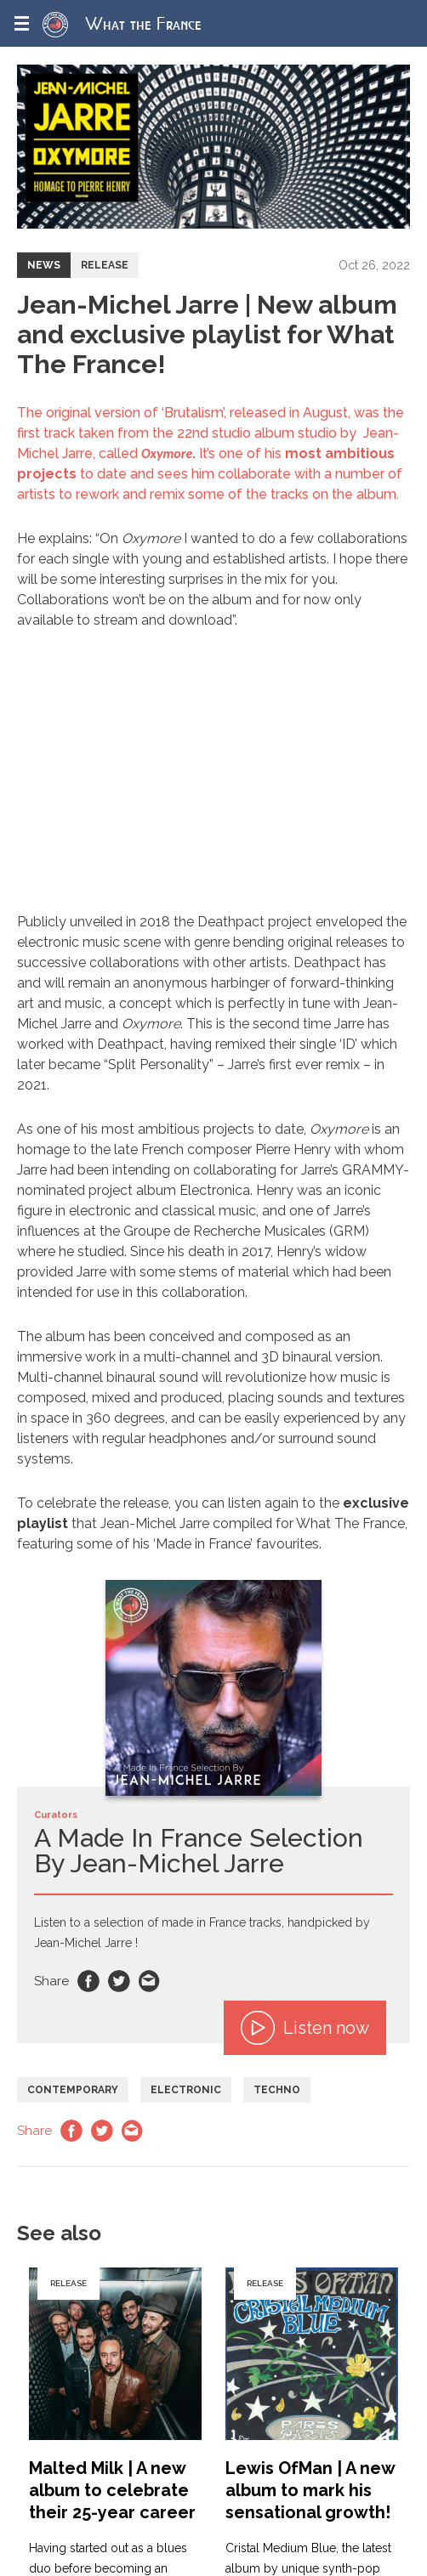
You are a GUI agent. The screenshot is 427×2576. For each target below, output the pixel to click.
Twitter (119, 1981)
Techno (276, 2090)
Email (150, 1981)
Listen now (305, 2028)
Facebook (88, 1981)
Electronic (186, 2090)
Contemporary (72, 2090)
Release (104, 265)
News (43, 265)
